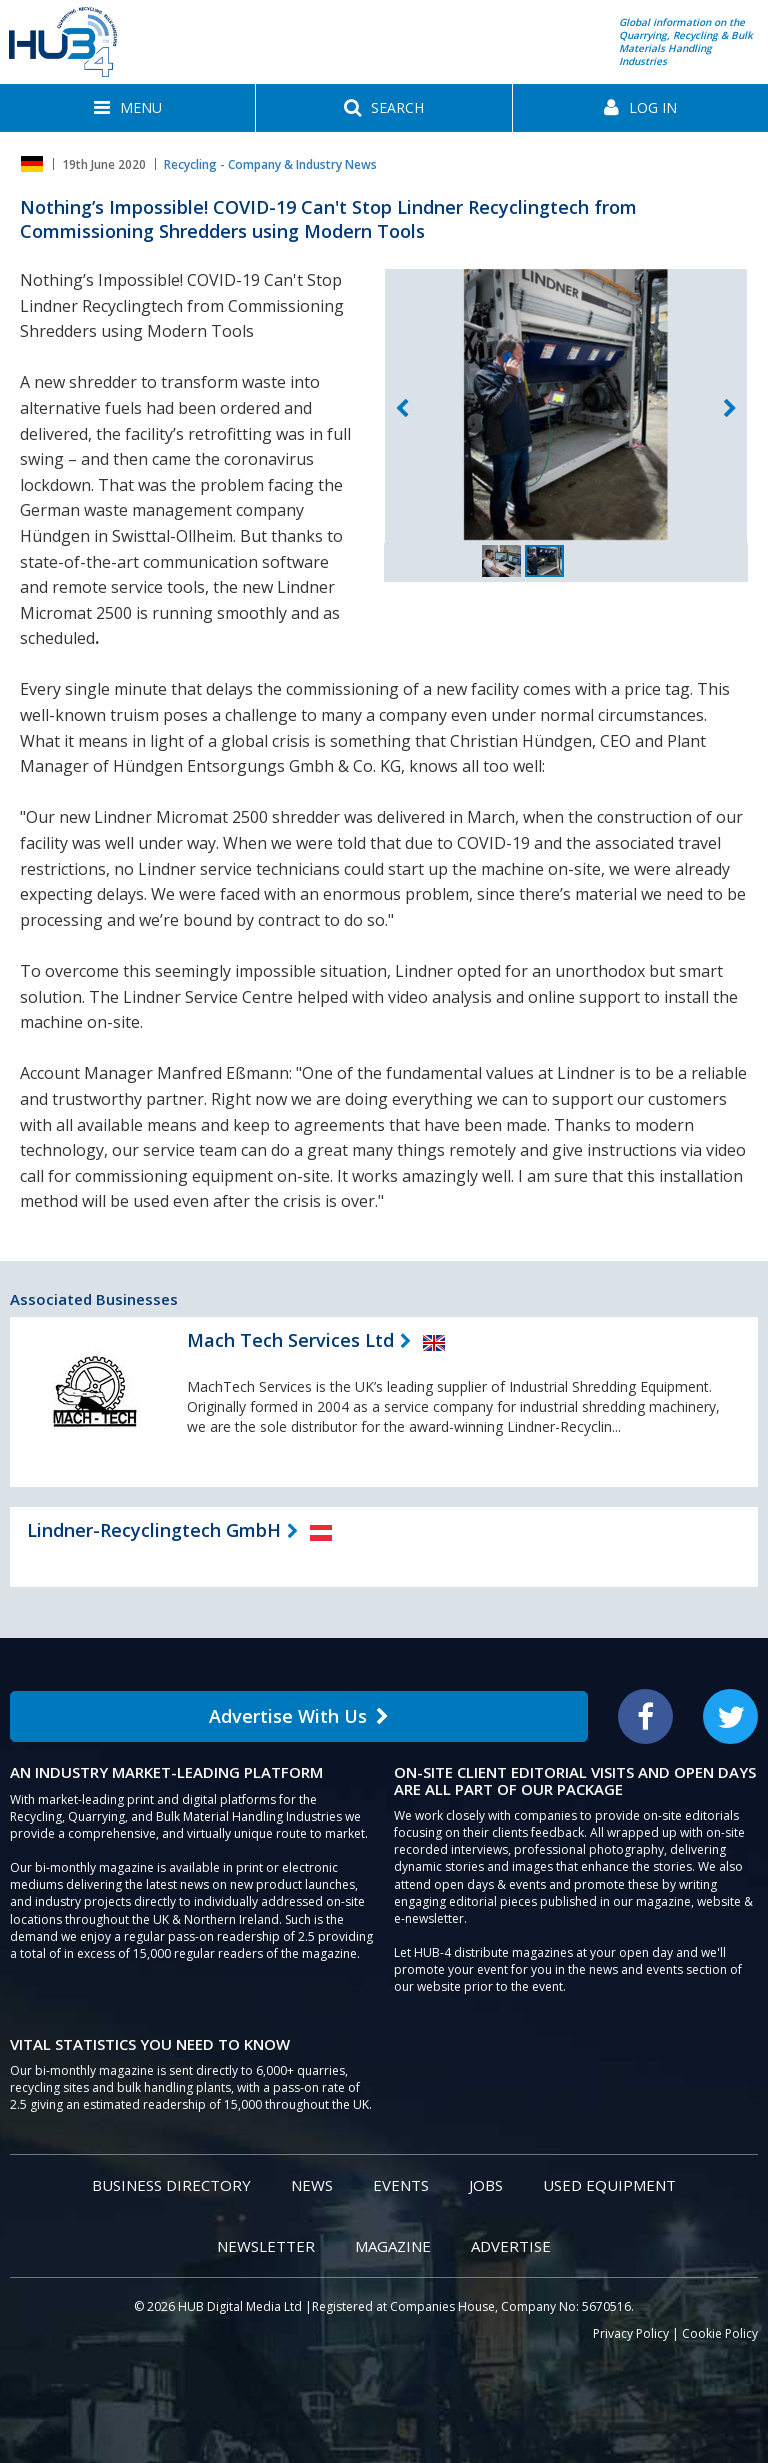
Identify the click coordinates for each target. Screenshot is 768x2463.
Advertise (511, 2246)
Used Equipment (609, 2185)
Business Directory (171, 2185)
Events (401, 2185)
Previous (402, 408)
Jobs (486, 2185)
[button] (127, 108)
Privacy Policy (631, 2333)
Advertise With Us (299, 1716)
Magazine (393, 2246)
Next (730, 408)
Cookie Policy (720, 2333)
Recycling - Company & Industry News (270, 164)
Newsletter (266, 2246)
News (312, 2185)
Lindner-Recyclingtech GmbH (154, 1530)
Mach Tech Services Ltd (290, 1340)
